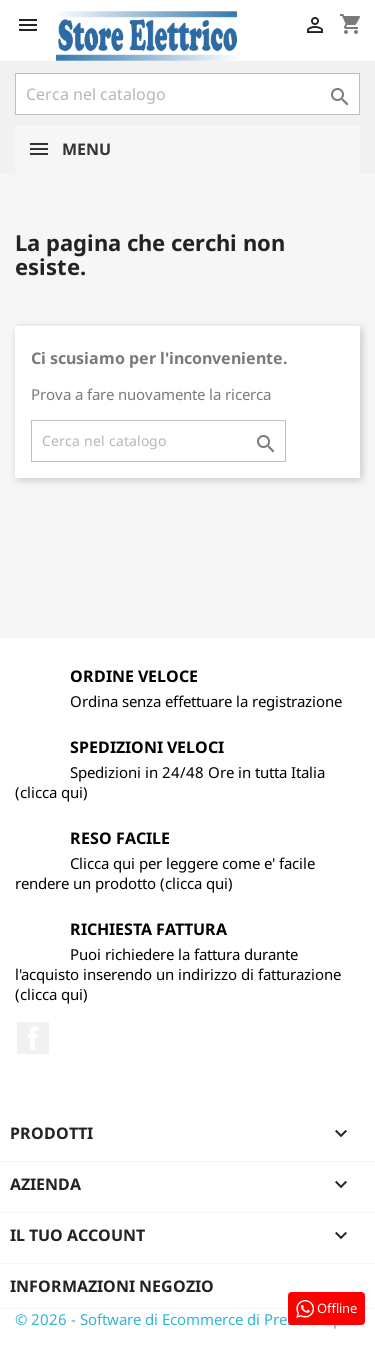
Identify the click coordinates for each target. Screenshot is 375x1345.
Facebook (33, 1038)
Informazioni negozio (112, 1286)
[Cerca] (187, 94)
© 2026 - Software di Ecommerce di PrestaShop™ (184, 1319)
